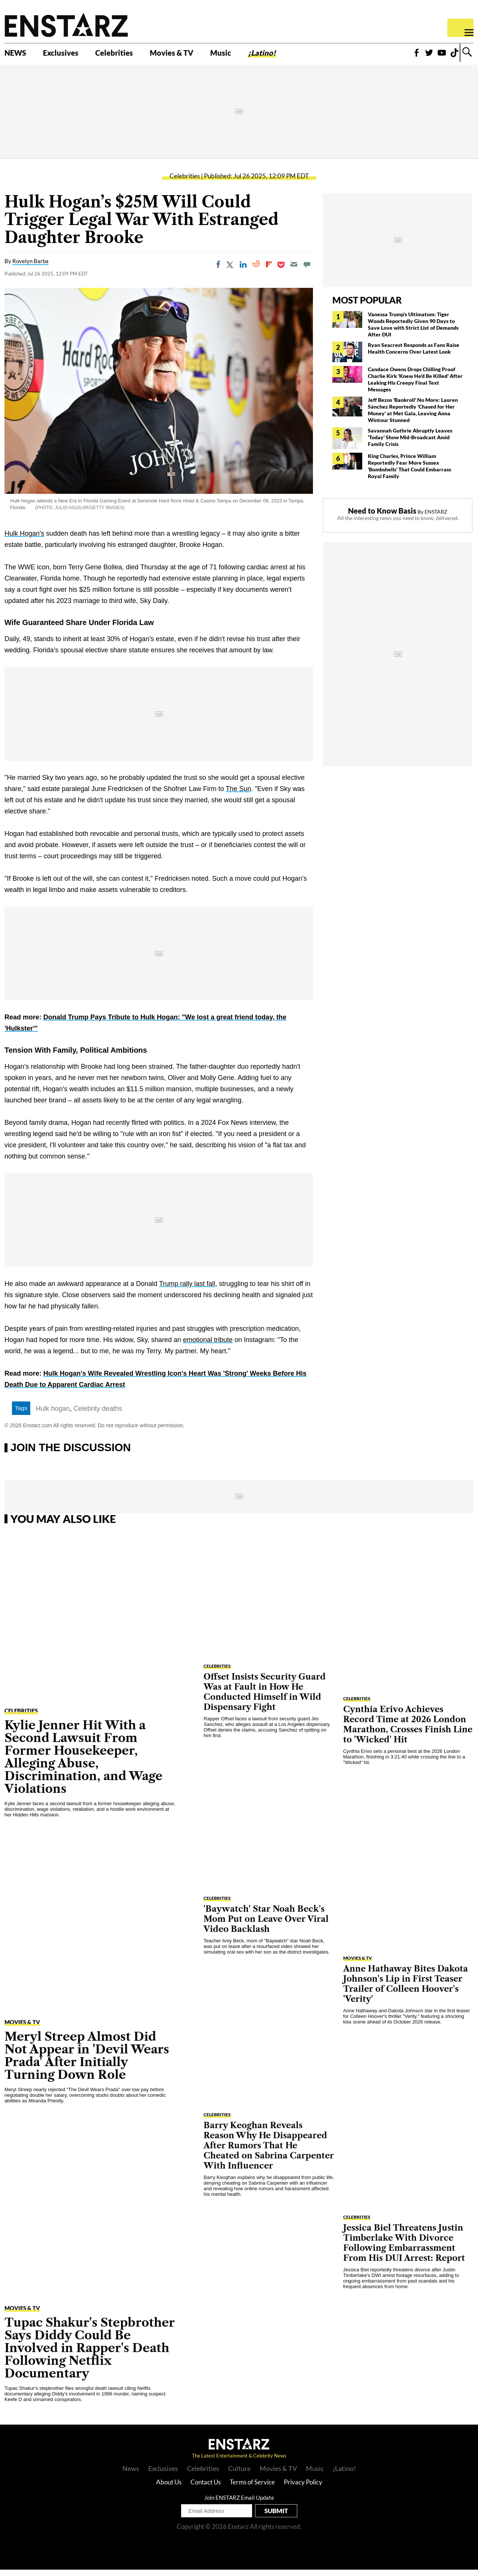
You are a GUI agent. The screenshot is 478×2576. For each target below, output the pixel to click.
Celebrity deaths (98, 1415)
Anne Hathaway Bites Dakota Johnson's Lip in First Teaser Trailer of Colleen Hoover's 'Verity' (405, 1990)
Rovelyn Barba (30, 267)
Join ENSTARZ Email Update (239, 2503)
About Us (168, 2488)
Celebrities (130, 54)
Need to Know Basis (382, 517)
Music (251, 54)
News (130, 2475)
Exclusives (69, 54)
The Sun (238, 795)
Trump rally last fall (187, 1290)
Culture (239, 2475)
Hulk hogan (53, 1415)
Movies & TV (196, 54)
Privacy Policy (303, 2488)
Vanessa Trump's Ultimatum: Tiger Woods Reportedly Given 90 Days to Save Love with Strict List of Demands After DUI (413, 330)
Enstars (66, 24)
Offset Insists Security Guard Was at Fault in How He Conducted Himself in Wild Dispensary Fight (265, 1698)
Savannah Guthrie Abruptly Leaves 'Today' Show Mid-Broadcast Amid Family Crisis (410, 443)
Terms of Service (252, 2488)
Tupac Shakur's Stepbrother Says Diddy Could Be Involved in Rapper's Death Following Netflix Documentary (89, 2354)
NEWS (17, 54)
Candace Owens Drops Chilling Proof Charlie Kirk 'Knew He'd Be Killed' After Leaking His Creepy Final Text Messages (415, 385)
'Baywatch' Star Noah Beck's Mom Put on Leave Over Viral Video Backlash (266, 1925)
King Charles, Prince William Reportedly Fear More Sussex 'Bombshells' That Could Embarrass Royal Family (409, 472)
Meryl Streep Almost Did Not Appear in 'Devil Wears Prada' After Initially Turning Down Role (86, 2061)
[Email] (294, 271)
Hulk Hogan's (24, 540)
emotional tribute (208, 1346)
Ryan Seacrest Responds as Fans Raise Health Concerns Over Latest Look (413, 354)
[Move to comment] (307, 271)
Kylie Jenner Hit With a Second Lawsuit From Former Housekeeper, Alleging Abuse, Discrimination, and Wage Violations (83, 1763)
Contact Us (205, 2488)
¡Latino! (296, 54)
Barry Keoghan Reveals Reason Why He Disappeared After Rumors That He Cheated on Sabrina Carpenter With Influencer (269, 2152)
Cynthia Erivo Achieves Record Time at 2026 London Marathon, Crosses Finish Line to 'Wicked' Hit (407, 1731)
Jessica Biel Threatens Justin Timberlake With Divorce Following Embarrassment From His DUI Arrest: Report (404, 2249)
